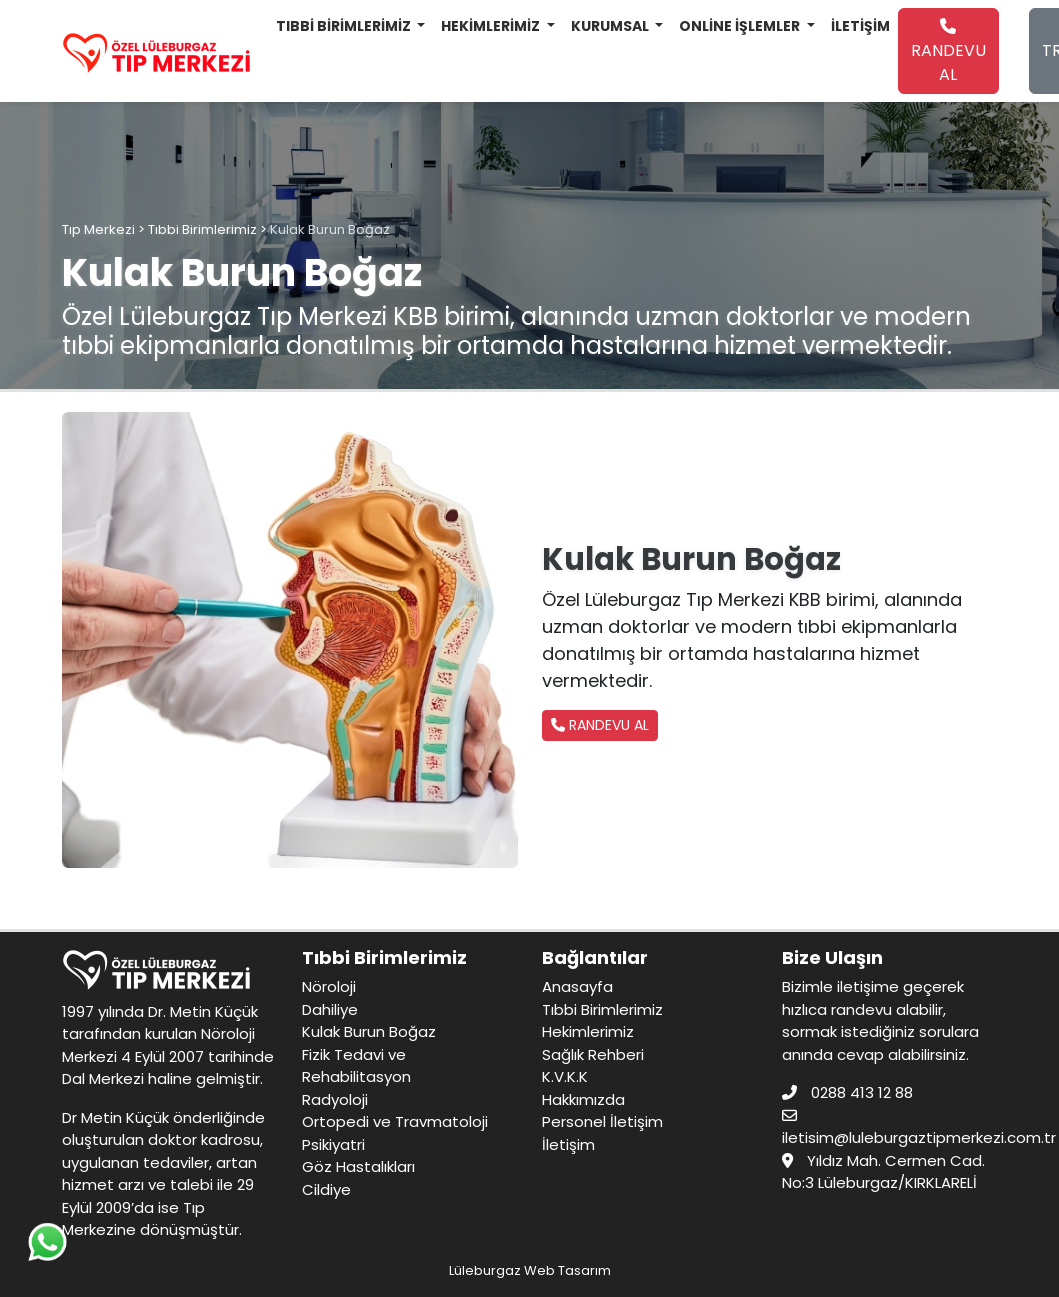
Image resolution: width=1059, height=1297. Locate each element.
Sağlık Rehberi (593, 1054)
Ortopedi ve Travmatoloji (395, 1121)
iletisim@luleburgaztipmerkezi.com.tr (919, 1137)
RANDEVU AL (948, 52)
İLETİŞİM (860, 26)
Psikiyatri (333, 1144)
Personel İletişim (602, 1121)
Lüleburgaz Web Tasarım (530, 1270)
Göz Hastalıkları (358, 1166)
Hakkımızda (583, 1099)
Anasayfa (577, 986)
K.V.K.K (565, 1076)
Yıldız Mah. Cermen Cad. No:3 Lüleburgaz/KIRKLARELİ (883, 1172)
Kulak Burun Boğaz (369, 1031)
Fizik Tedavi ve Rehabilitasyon (356, 1066)
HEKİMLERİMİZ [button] (492, 26)
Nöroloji (329, 986)
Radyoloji (335, 1099)
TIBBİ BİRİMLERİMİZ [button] (345, 26)
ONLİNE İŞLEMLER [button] (741, 26)
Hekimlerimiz (588, 1031)
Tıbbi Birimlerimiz (602, 1009)
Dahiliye (330, 1009)
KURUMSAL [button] (611, 26)
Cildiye (326, 1189)
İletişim (568, 1144)
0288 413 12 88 (862, 1092)
